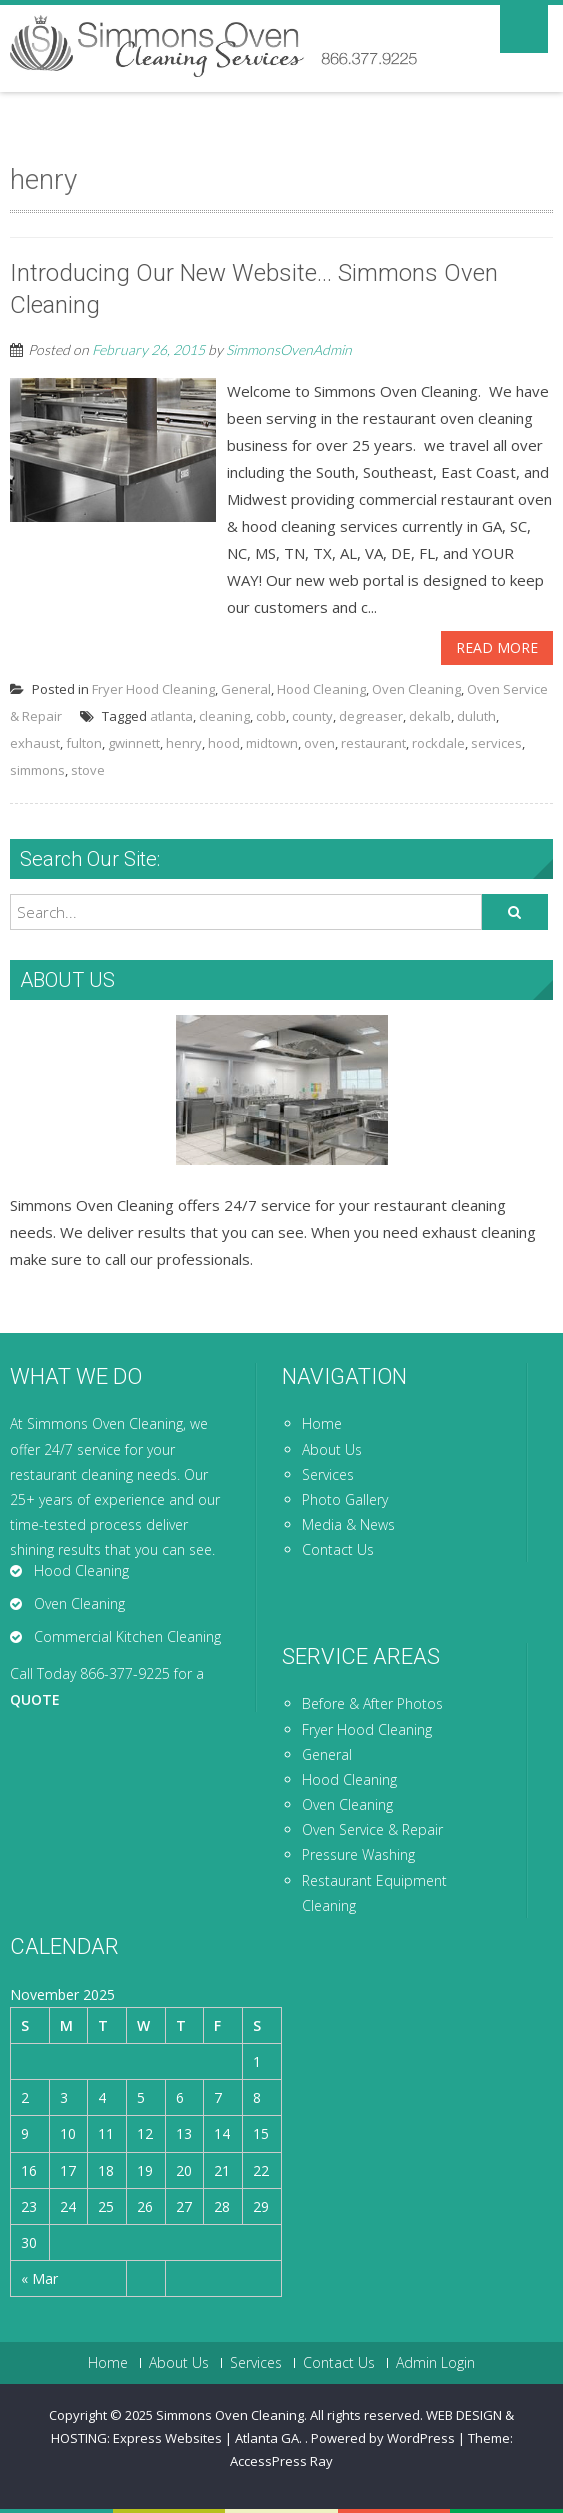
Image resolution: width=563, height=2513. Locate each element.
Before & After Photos (372, 1703)
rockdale (438, 743)
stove (88, 770)
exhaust (35, 743)
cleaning (224, 716)
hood (224, 743)
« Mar (39, 2278)
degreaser (371, 716)
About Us (332, 1449)
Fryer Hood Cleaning (153, 689)
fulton (84, 743)
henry (184, 743)
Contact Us (338, 1549)
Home (322, 1423)
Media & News (348, 1524)
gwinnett (134, 743)
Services (328, 1474)
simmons (37, 770)
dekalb (430, 716)
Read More (497, 647)
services (496, 743)
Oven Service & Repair (372, 1829)
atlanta (171, 716)
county (312, 716)
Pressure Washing (358, 1854)
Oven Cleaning (416, 689)
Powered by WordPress (383, 2438)
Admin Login (435, 2363)
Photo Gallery (345, 1499)
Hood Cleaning (321, 689)
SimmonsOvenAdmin (289, 349)
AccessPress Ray (281, 2461)
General (246, 689)
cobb (271, 716)
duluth (476, 716)
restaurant (373, 743)
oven (319, 743)
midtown (272, 743)
